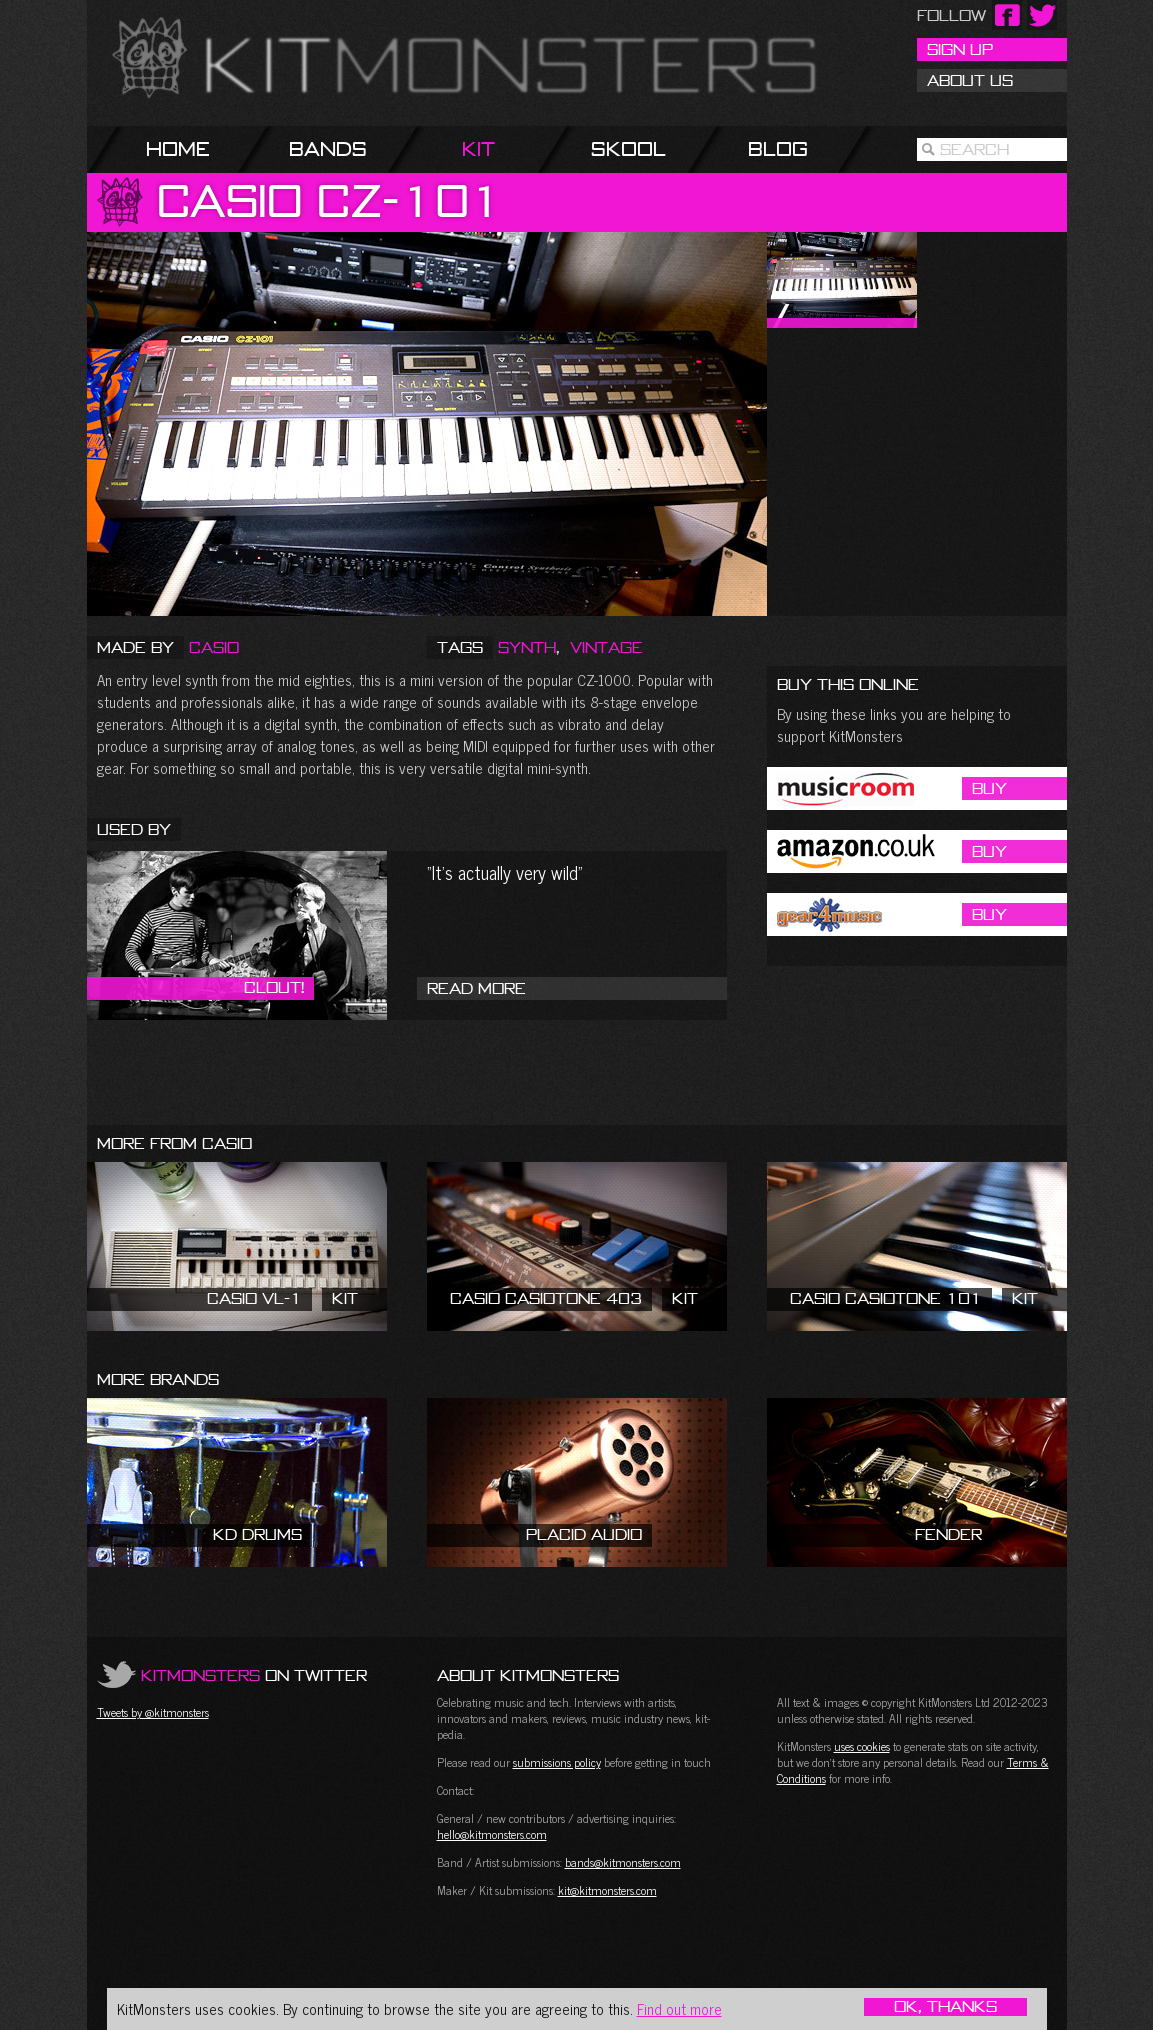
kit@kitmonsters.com (607, 1890)
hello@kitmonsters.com (492, 1834)
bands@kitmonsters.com (623, 1862)
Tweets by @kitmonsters (153, 1712)
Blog (778, 148)
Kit (478, 148)
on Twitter (254, 1675)
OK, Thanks (945, 2007)
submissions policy (557, 1762)
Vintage (606, 647)
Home (178, 148)
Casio (214, 647)
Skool (628, 148)
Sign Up (960, 49)
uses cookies (862, 1746)
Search (974, 149)
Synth (527, 647)
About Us (970, 80)
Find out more (679, 2008)
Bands (328, 148)
